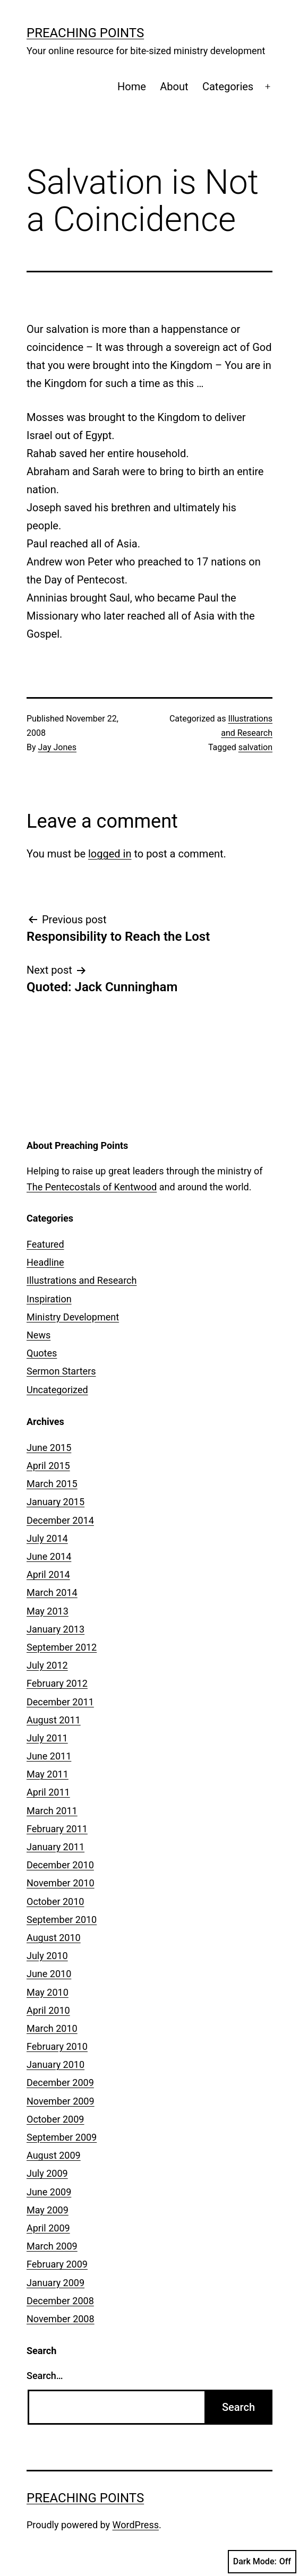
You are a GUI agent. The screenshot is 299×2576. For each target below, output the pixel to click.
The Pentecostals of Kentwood (92, 1186)
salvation (255, 747)
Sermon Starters (61, 1371)
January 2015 (55, 1501)
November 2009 (61, 2101)
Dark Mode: (262, 2561)
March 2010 (52, 2028)
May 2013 (48, 1611)
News (38, 1335)
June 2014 (49, 1556)
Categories (227, 86)
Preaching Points (85, 32)
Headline (45, 1262)
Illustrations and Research (81, 1280)
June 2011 (49, 1756)
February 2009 (57, 2264)
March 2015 (52, 1483)
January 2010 (55, 2064)
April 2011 (48, 1792)
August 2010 (54, 1937)
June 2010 (49, 1973)
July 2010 (47, 1955)
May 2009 (48, 2210)
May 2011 (48, 1774)
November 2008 (61, 2318)
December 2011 (60, 1701)
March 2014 (52, 1592)
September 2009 (62, 2137)
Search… (45, 2375)
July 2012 (47, 1665)
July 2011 (47, 1738)
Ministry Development (73, 1317)
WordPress (136, 2524)
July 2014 (47, 1538)
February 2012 (57, 1683)
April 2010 (48, 2010)
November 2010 (61, 1882)
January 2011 (55, 1846)
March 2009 (52, 2246)
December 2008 (60, 2300)
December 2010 (60, 1864)
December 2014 (60, 1520)
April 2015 (48, 1465)
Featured (45, 1244)
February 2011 (57, 1828)
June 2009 (49, 2191)
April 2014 (48, 1574)
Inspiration (49, 1298)
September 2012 (62, 1647)
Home (131, 86)
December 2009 (60, 2082)
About (174, 86)
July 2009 (47, 2173)
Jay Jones (57, 747)
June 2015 (49, 1447)
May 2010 (48, 1992)
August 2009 (54, 2155)
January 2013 (55, 1629)
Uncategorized (57, 1389)
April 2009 (48, 2228)
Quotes (42, 1353)
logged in (109, 853)
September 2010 (62, 1919)
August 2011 (54, 1719)
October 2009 (55, 2119)
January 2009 (55, 2282)
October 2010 (55, 1901)
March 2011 (52, 1810)
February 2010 (57, 2046)
